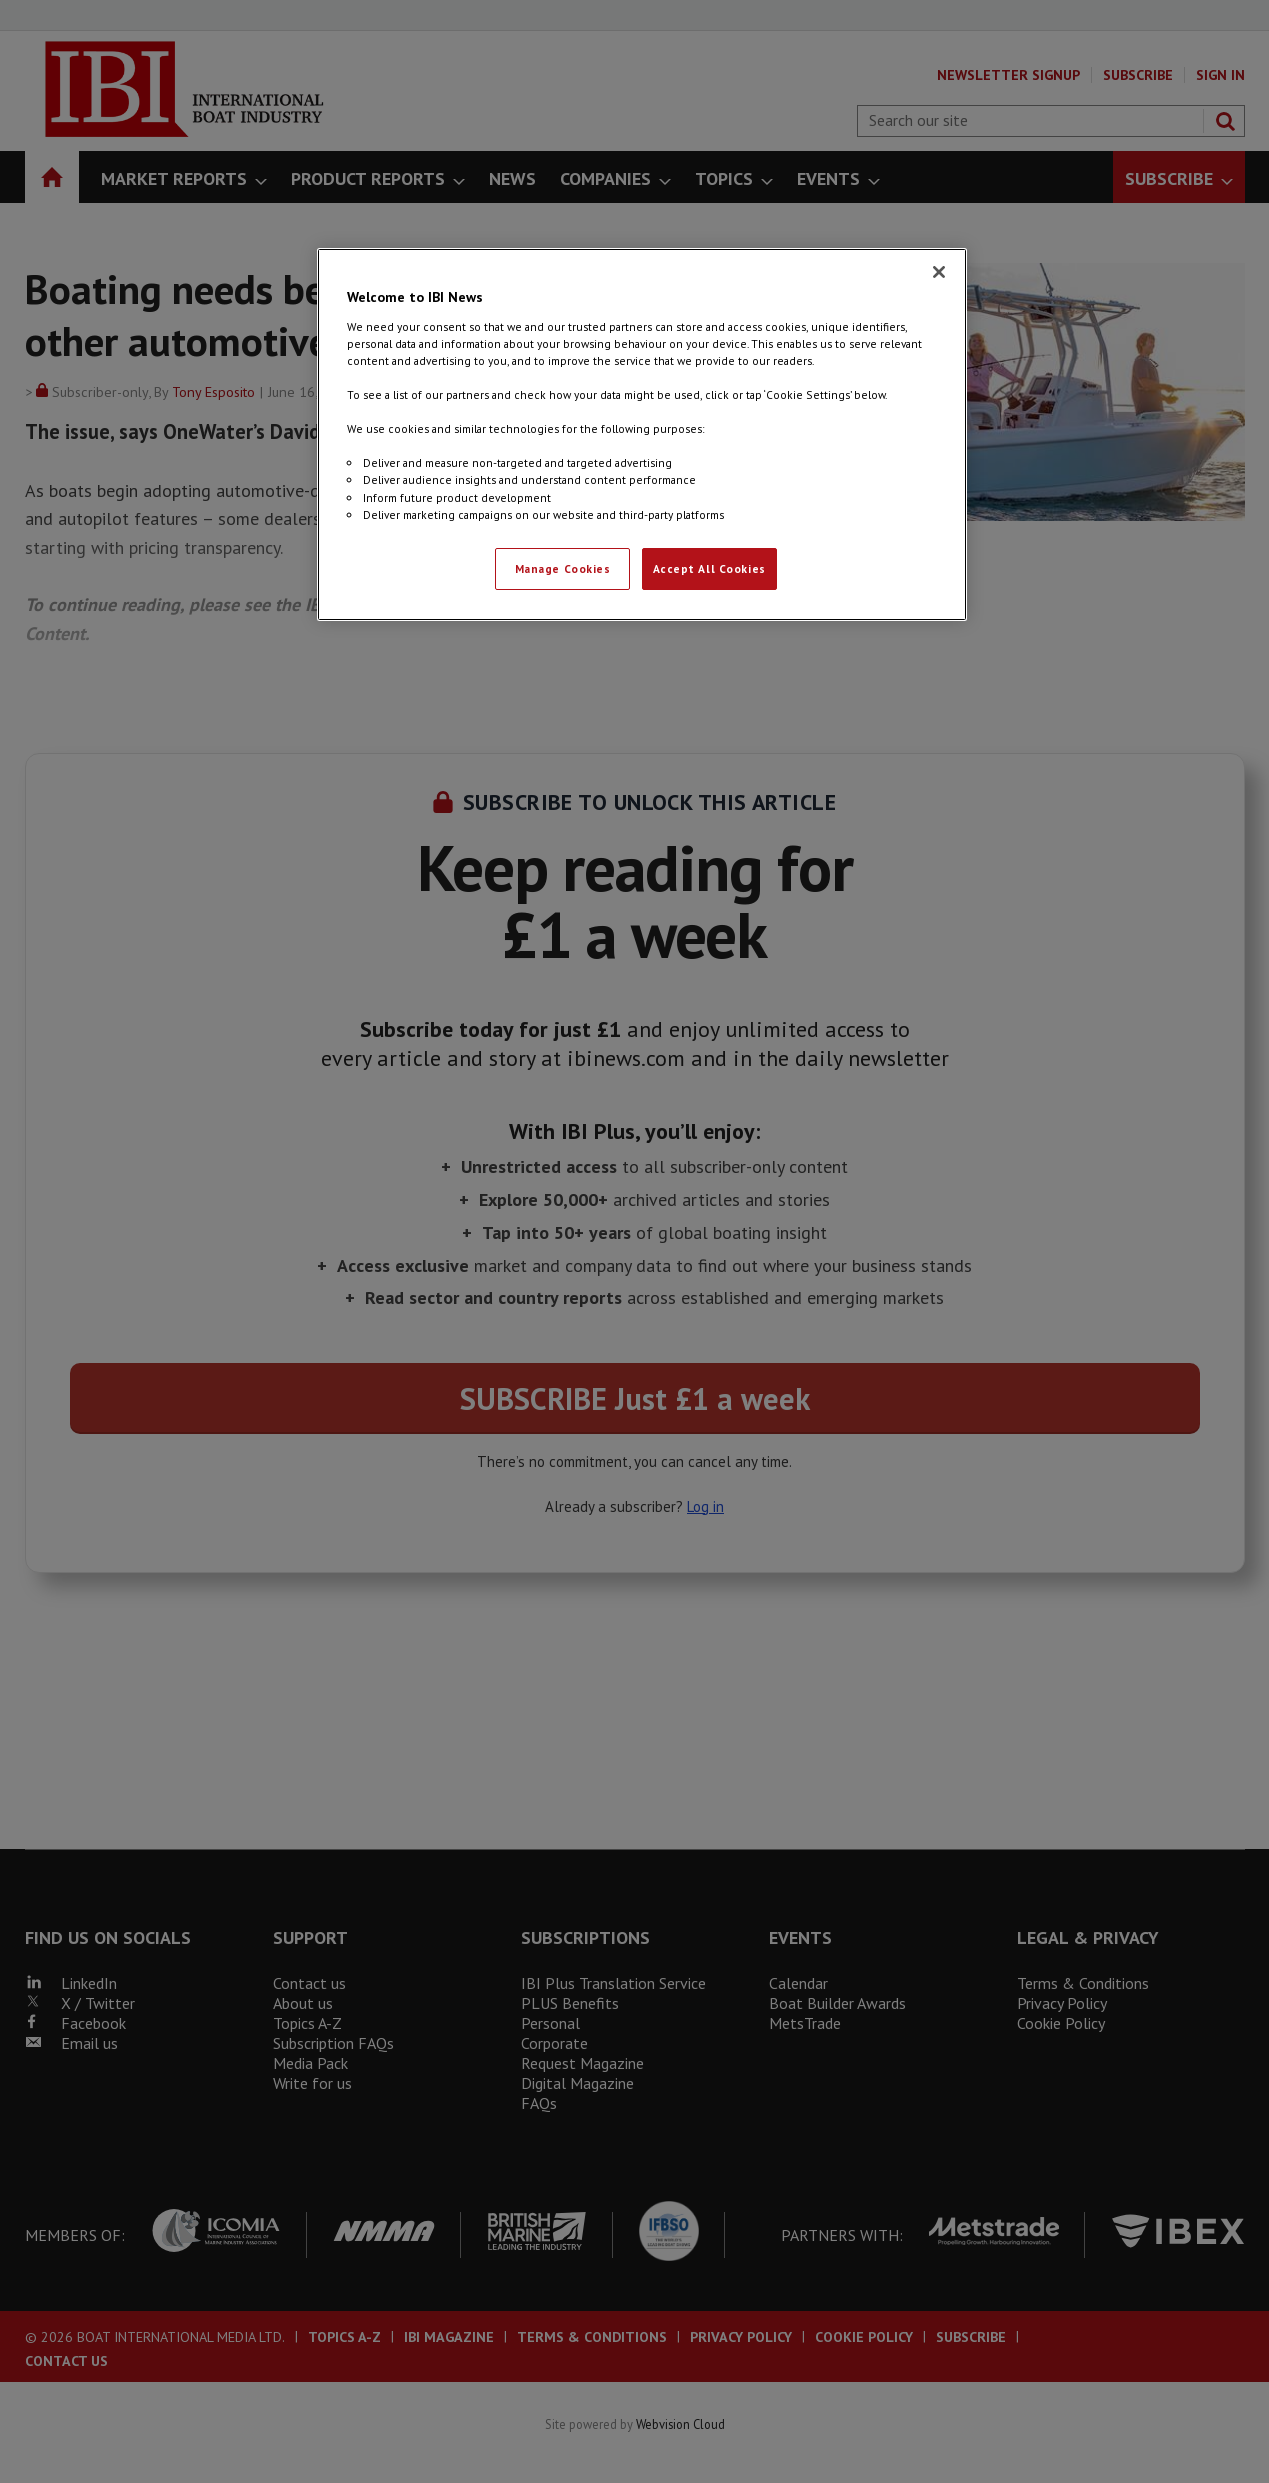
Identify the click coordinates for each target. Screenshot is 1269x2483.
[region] (642, 434)
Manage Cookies (563, 568)
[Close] (939, 272)
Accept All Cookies (709, 568)
